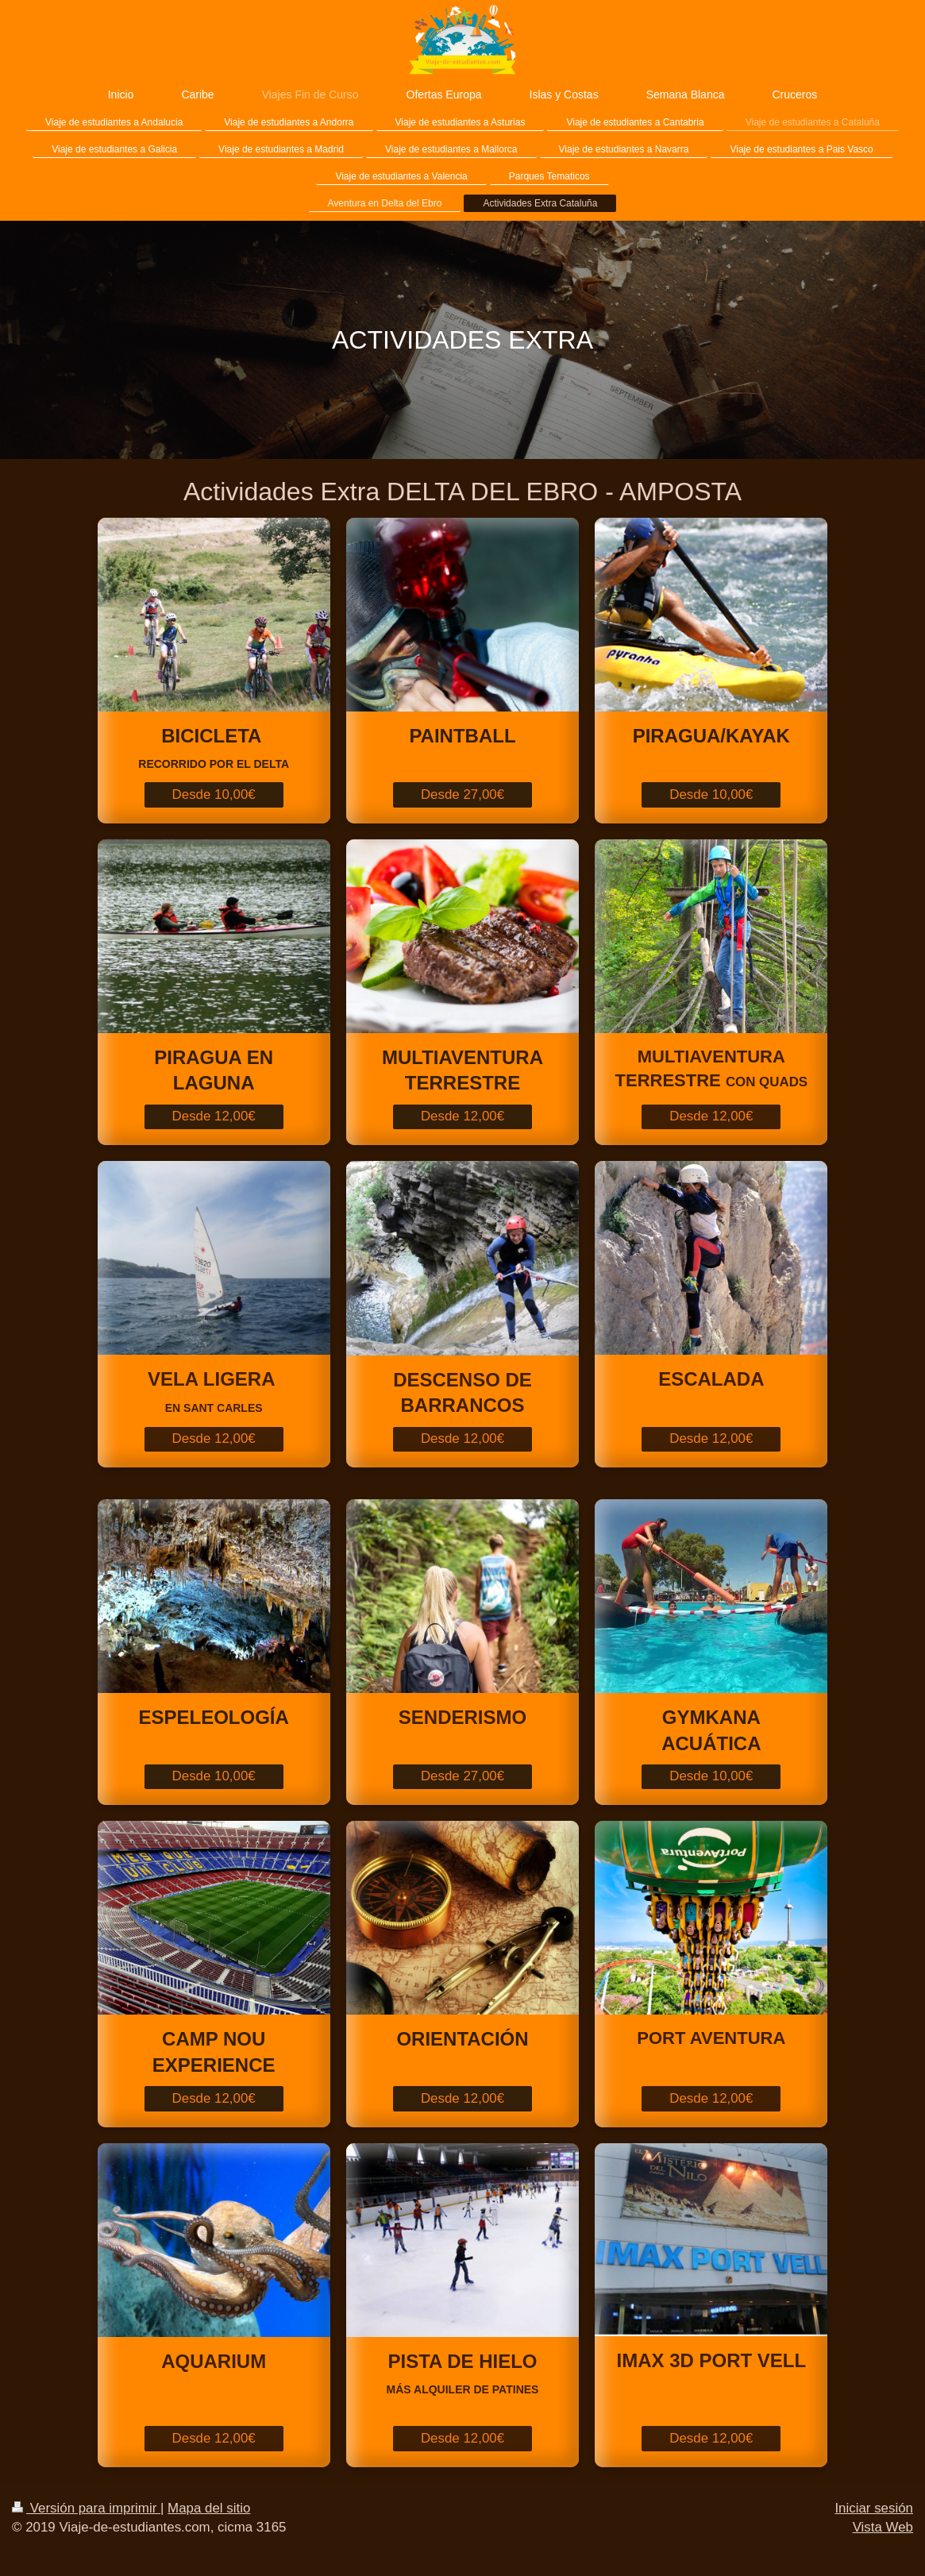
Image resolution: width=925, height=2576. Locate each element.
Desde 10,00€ (214, 794)
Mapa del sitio (209, 2508)
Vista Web (883, 2527)
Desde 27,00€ (462, 794)
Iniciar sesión (873, 2508)
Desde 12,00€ (214, 1116)
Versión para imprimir (86, 2508)
